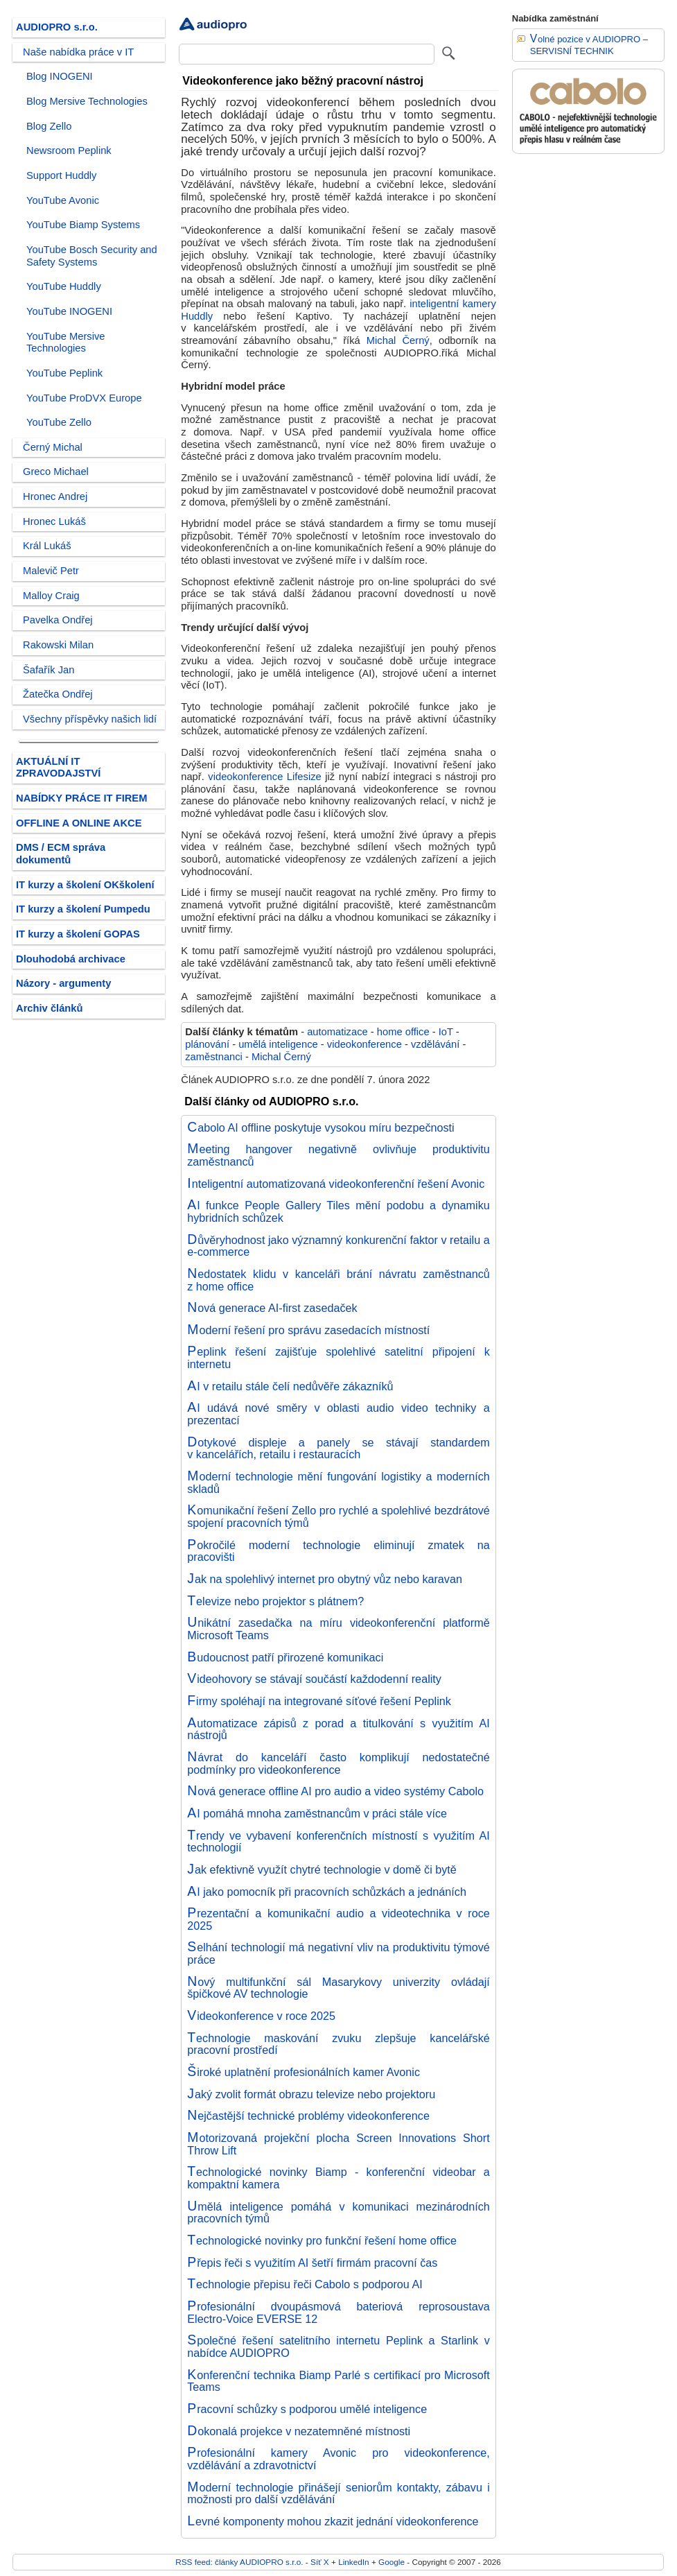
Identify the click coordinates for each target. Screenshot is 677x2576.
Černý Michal (52, 447)
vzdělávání (435, 1044)
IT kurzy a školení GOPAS (78, 934)
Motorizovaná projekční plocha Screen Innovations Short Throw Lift (338, 2144)
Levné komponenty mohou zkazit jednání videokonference (332, 2521)
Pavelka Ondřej (58, 619)
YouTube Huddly (63, 286)
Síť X (319, 2561)
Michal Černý (398, 340)
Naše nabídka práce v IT (78, 52)
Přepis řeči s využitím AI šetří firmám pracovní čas (312, 2262)
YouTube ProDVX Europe (84, 398)
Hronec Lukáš (54, 521)
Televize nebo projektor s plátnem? (275, 1601)
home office (403, 1031)
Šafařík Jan (48, 669)
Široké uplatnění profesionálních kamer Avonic (303, 2072)
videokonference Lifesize (264, 776)
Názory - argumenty (63, 983)
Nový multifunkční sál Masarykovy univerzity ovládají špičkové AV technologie (338, 1988)
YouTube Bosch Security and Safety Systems (91, 256)
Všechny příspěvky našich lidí (90, 719)
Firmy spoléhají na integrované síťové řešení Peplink (319, 1701)
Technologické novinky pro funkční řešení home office (322, 2240)
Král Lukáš (47, 545)
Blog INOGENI (59, 76)
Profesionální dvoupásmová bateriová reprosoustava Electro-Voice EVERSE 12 (338, 2312)
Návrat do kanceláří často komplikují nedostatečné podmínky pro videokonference (338, 1763)
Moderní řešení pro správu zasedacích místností (308, 1330)
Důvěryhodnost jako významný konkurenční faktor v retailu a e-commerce (338, 1246)
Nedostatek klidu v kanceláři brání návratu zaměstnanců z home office (338, 1280)
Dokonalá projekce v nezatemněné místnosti (298, 2431)
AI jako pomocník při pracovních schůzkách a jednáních (326, 1891)
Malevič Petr (51, 570)
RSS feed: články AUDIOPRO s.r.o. (239, 2561)
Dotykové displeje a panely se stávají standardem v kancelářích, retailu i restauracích (338, 1448)
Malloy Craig (51, 595)
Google (391, 2561)
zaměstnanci (214, 1056)
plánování (207, 1044)
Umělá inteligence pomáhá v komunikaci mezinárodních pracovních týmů (338, 2212)
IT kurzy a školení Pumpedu (83, 909)
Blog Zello (48, 126)
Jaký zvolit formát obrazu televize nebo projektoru (311, 2094)
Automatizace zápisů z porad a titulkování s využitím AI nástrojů (338, 1729)
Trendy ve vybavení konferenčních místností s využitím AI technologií (338, 1841)
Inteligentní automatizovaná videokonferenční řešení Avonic (335, 1183)
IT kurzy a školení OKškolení (85, 884)
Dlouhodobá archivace (70, 959)
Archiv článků (49, 1008)
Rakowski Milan (58, 644)
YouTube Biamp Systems (83, 224)
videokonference (364, 1044)
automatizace (337, 1031)
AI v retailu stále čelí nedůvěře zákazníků (290, 1386)
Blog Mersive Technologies (87, 101)
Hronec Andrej (55, 496)
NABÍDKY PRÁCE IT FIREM (81, 798)
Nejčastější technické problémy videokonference (308, 2115)
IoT (446, 1031)
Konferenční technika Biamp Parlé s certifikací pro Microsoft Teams (338, 2381)
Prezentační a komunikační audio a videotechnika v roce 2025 (338, 1919)
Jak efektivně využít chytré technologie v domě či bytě (322, 1869)
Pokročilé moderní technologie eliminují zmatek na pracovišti (338, 1551)
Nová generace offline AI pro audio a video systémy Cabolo (335, 1791)
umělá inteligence (278, 1044)
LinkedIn (353, 2561)
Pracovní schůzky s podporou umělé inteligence (307, 2409)
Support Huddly (61, 175)
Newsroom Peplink (69, 150)
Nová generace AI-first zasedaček (272, 1308)
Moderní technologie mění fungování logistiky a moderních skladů (338, 1482)
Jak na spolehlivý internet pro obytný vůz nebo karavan (324, 1579)
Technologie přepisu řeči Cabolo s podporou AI (305, 2284)
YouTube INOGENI (69, 311)
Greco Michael (56, 471)
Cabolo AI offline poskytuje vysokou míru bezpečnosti (320, 1127)
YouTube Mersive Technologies (65, 342)
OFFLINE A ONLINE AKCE (79, 823)
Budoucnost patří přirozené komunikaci (285, 1657)
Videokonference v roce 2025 (261, 2015)
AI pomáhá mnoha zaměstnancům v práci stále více (317, 1813)
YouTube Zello (58, 422)
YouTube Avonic (62, 200)
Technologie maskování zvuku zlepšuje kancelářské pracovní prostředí (338, 2044)
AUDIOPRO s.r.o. (57, 27)
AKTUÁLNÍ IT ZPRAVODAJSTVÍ (58, 767)
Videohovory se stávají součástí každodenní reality (314, 1678)
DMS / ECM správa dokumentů (60, 853)
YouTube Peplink (64, 373)
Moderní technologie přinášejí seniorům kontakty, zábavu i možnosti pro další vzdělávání (338, 2493)
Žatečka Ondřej (58, 694)
